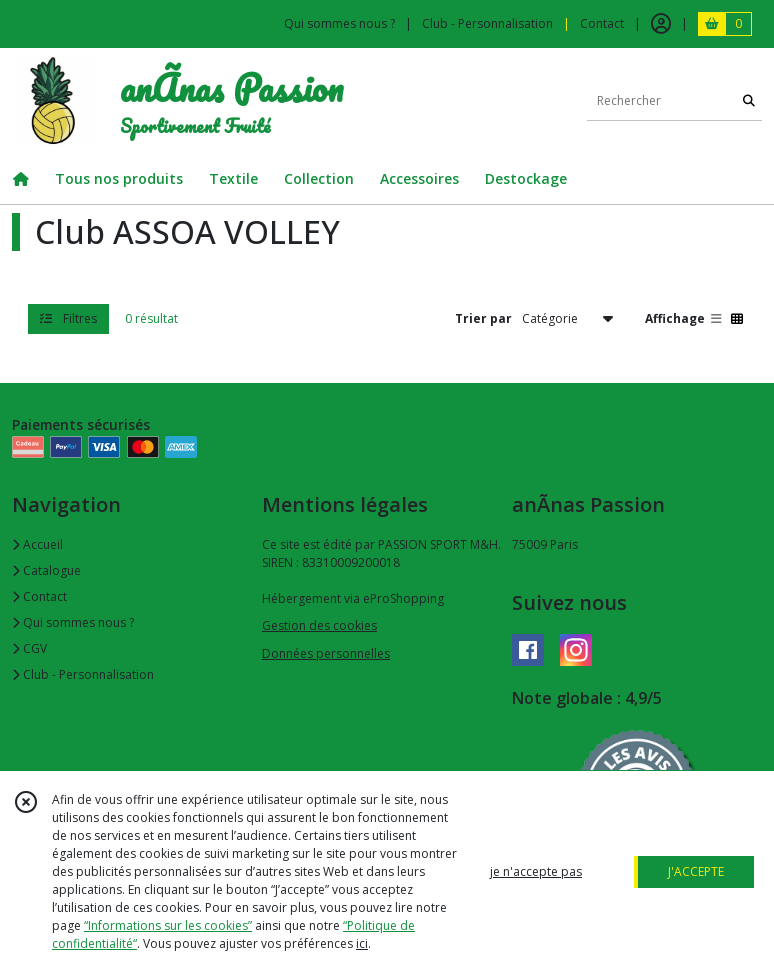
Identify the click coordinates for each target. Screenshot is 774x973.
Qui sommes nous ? (73, 622)
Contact (602, 23)
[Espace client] (661, 24)
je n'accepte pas (536, 871)
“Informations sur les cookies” (168, 925)
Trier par (483, 318)
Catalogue (46, 570)
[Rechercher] (749, 100)
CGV (29, 648)
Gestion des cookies (319, 625)
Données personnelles (326, 653)
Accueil (37, 544)
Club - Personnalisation (83, 674)
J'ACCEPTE (696, 871)
